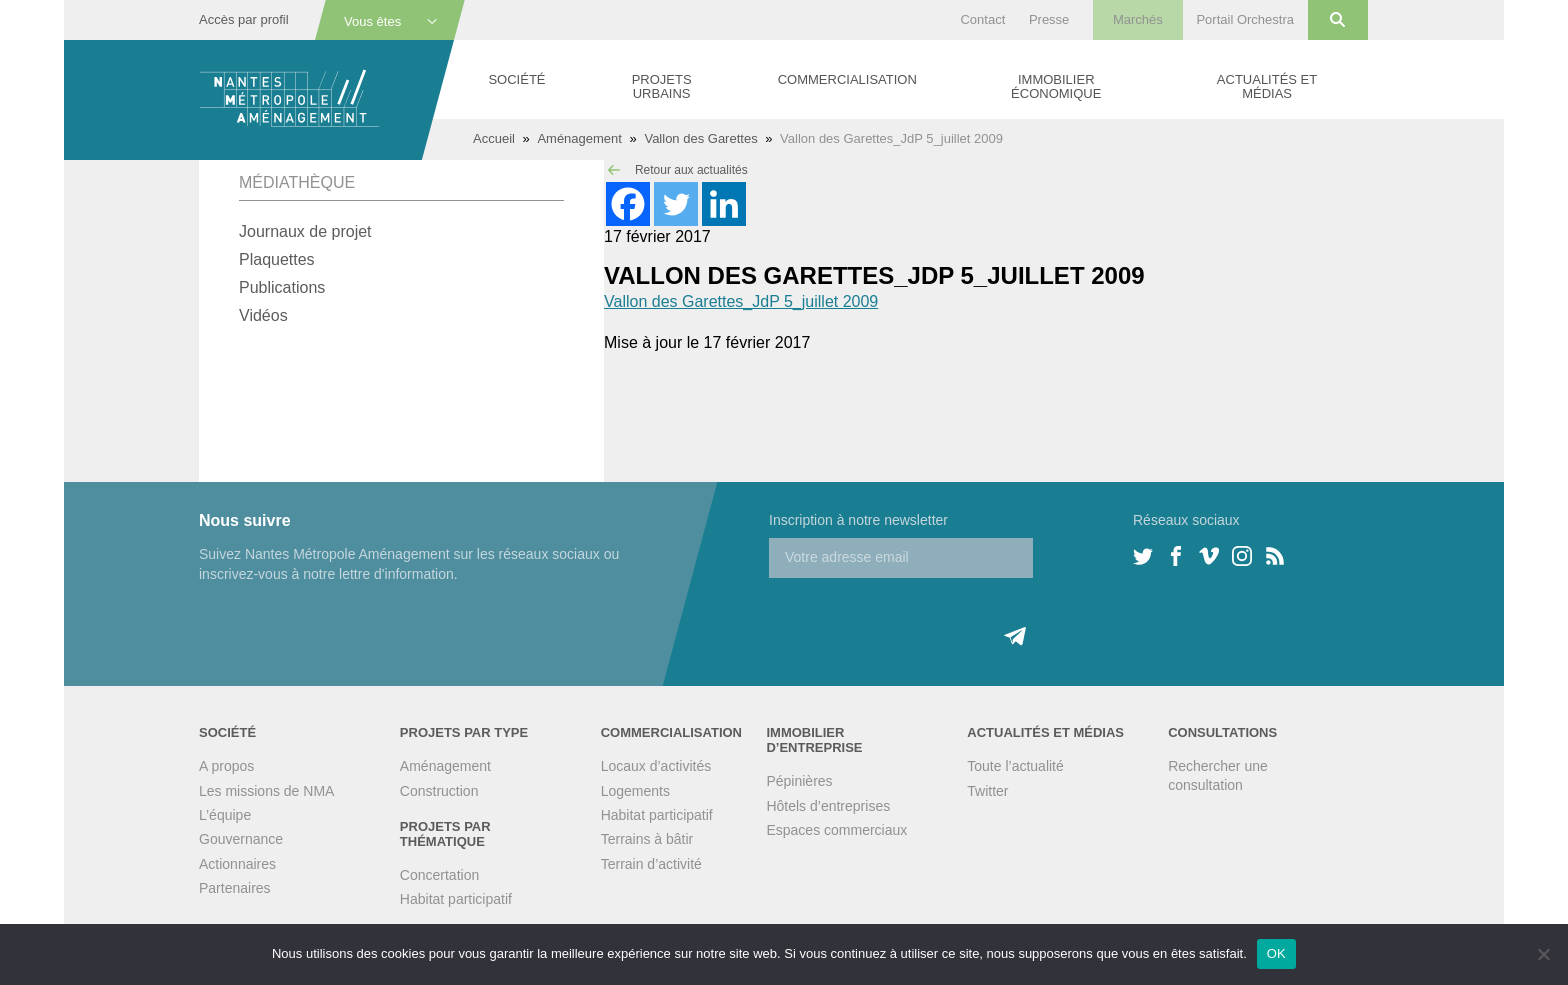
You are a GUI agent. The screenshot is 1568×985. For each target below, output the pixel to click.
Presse (1049, 19)
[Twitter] (676, 204)
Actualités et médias (1267, 86)
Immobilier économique (1056, 86)
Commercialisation (847, 79)
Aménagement (579, 138)
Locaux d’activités (656, 766)
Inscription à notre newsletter (858, 520)
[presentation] (921, 617)
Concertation (439, 875)
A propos (226, 766)
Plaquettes (277, 259)
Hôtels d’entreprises (828, 806)
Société (516, 79)
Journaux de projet (305, 231)
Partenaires (235, 888)
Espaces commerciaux (836, 830)
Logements (635, 791)
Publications (282, 287)
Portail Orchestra (1245, 19)
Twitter (987, 791)
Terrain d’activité (651, 864)
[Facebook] (628, 204)
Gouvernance (241, 839)
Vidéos (263, 315)
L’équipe (225, 815)
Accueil (494, 138)
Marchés (1138, 19)
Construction (439, 791)
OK (1276, 953)
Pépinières (799, 781)
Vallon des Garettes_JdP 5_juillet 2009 (741, 301)
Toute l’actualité (1015, 766)
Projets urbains (662, 86)
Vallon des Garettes (700, 138)
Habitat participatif (456, 899)
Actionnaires (237, 864)
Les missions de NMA (266, 791)
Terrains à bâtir (647, 839)
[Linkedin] (724, 204)
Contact (982, 19)
